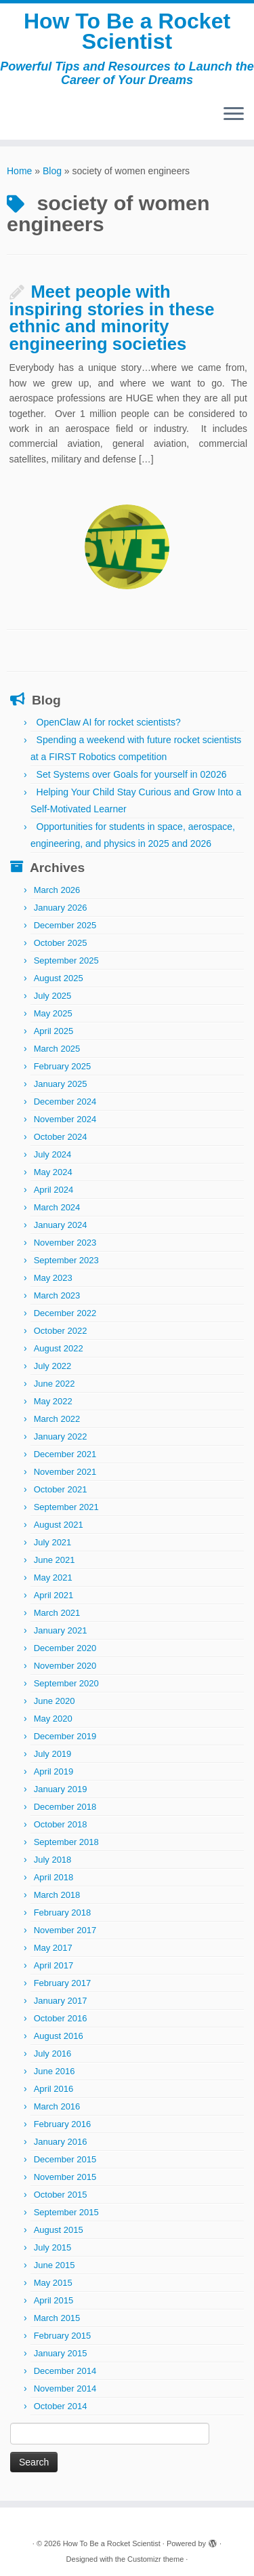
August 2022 (58, 1348)
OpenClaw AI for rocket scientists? (109, 722)
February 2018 (62, 1912)
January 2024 (60, 1225)
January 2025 (60, 1084)
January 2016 (60, 2142)
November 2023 (65, 1242)
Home (19, 170)
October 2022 (60, 1331)
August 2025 (58, 978)
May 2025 (53, 1013)
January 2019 (60, 1789)
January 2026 (60, 908)
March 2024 (57, 1207)
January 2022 (60, 1436)
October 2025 (60, 943)
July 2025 (53, 996)
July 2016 (53, 2053)
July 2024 (53, 1154)
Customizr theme (155, 2559)
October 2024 (60, 1137)
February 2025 (62, 1066)
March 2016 (57, 2106)
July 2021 (53, 1542)
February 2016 (62, 2124)
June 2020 (54, 1701)
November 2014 (65, 2388)
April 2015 (54, 2300)
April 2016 (54, 2089)
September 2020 (66, 1683)
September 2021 (66, 1507)
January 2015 (60, 2353)
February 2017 (62, 1983)
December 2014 (65, 2371)
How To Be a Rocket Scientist (127, 31)
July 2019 (53, 1754)
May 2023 (53, 1278)
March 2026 (57, 890)
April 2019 (54, 1771)
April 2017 (54, 1965)
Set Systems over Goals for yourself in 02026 (132, 774)
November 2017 (65, 1930)
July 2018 (53, 1860)
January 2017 (60, 2001)
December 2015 (65, 2159)
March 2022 (57, 1419)
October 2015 (60, 2194)
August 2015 (58, 2230)
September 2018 (66, 1842)
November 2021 (65, 1472)
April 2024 (54, 1190)
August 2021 (58, 1525)
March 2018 (57, 1895)
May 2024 (53, 1172)
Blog (52, 170)
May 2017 (53, 1948)
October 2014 (60, 2406)
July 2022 (53, 1366)
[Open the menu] (234, 115)
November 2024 (65, 1119)
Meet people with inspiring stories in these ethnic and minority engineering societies (112, 317)
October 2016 (60, 2018)
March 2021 (57, 1613)
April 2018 (54, 1877)
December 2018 (65, 1807)
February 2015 (62, 2336)
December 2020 (65, 1648)
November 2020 (65, 1666)
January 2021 (60, 1630)
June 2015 (54, 2265)
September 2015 (66, 2212)
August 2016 (58, 2036)
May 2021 (53, 1577)
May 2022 (53, 1401)
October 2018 (60, 1824)
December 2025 (65, 925)
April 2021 (54, 1595)
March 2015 (57, 2318)
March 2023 (57, 1295)
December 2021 (65, 1454)
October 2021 (60, 1489)
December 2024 (65, 1101)
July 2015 (53, 2247)
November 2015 (65, 2177)
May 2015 (53, 2283)
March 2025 (57, 1049)
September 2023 (66, 1260)
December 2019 (65, 1736)
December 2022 (65, 1313)
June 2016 (54, 2071)
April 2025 (54, 1031)
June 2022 (54, 1384)
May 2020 (53, 1718)
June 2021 (54, 1560)
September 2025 (66, 960)
